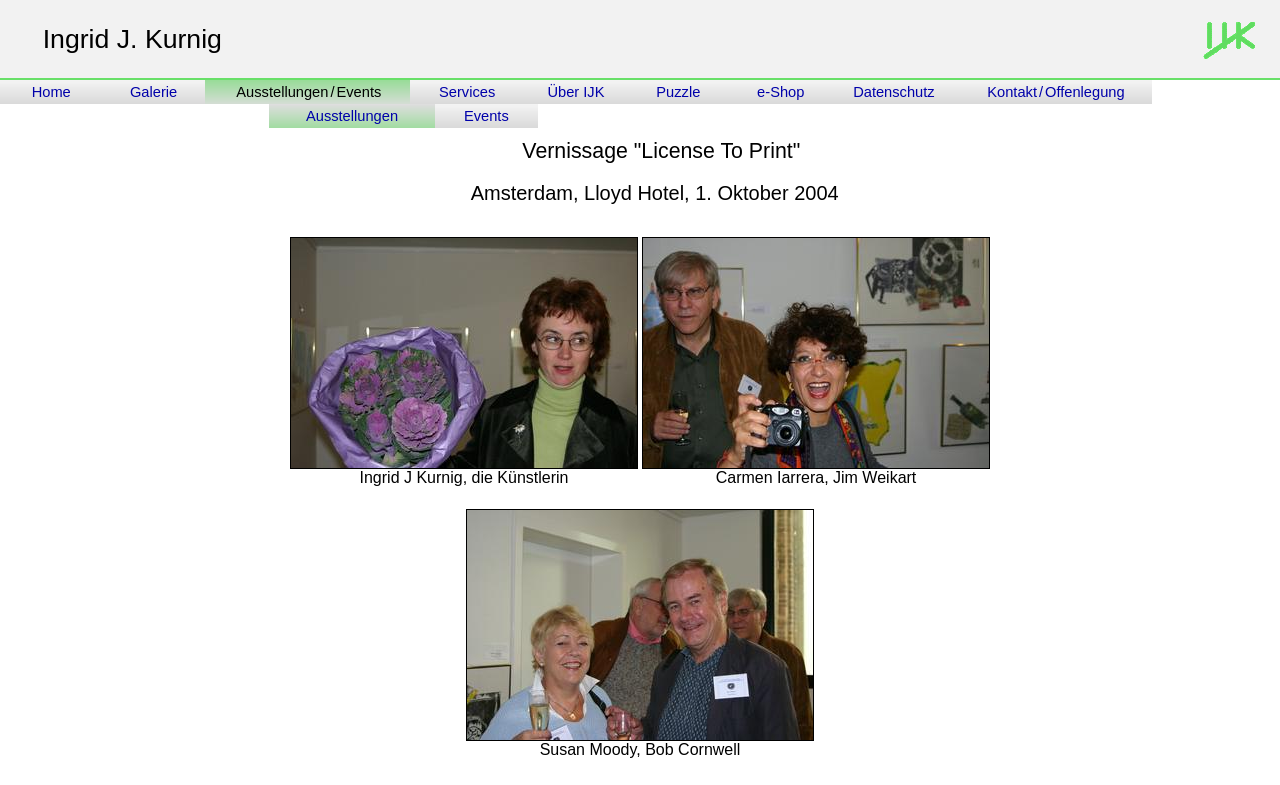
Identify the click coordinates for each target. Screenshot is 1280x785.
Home (51, 92)
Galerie (153, 92)
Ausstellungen (352, 116)
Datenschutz (896, 92)
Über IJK (575, 92)
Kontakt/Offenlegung (1055, 92)
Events (486, 116)
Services (467, 92)
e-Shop (780, 92)
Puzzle (678, 92)
